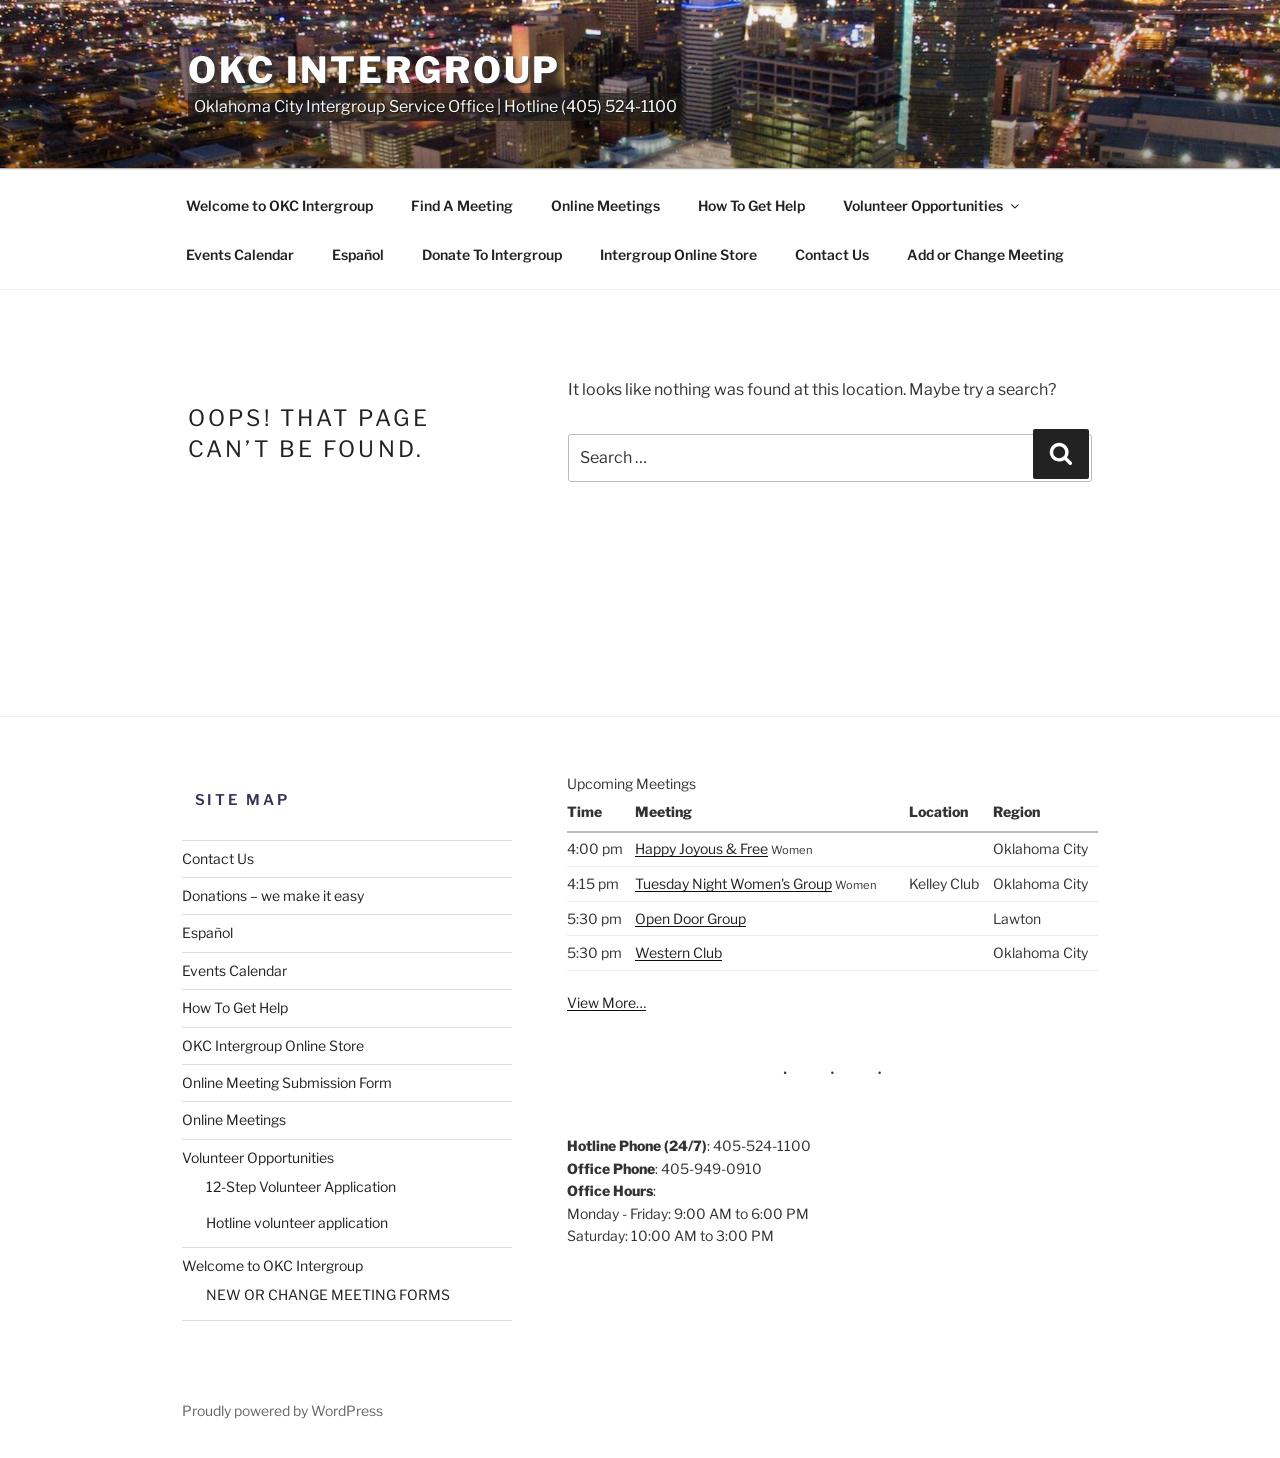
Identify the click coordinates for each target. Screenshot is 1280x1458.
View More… (606, 1002)
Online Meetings (605, 205)
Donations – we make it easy (273, 895)
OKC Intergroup (374, 70)
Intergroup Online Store (678, 254)
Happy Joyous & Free (701, 848)
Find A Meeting (462, 205)
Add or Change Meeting (985, 254)
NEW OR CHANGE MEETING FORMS (328, 1294)
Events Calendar (240, 254)
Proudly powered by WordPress (282, 1410)
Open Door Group (690, 918)
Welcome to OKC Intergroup (279, 205)
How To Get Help (751, 205)
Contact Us (832, 254)
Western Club (678, 952)
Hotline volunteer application (297, 1222)
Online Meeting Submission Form (287, 1082)
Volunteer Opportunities (932, 205)
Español (358, 254)
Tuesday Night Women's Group (733, 883)
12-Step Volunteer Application (301, 1186)
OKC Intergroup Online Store (273, 1045)
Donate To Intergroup (492, 254)
